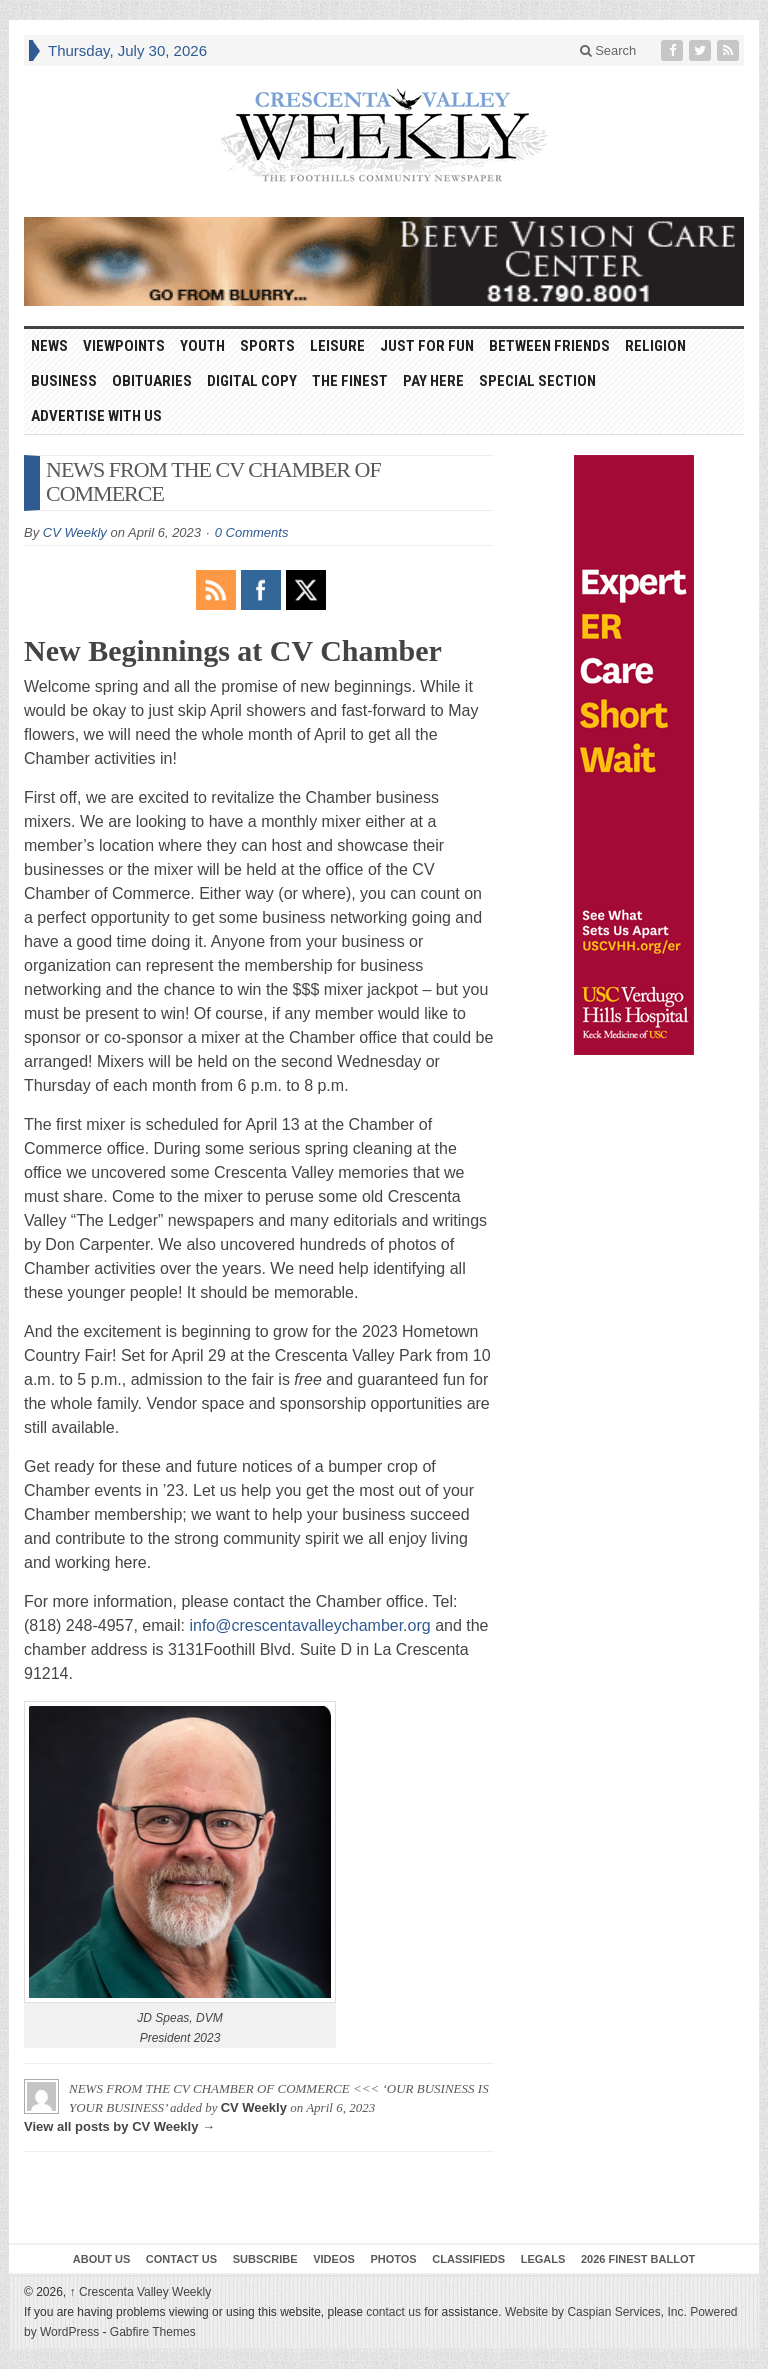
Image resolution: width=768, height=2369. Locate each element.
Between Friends (549, 346)
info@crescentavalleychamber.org (309, 1625)
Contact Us (181, 2259)
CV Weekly (75, 532)
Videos (334, 2259)
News (49, 346)
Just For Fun (427, 346)
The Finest (350, 381)
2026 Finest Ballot (638, 2259)
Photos (393, 2259)
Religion (655, 346)
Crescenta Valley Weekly (141, 2292)
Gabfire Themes (153, 2332)
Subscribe (265, 2259)
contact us (393, 2312)
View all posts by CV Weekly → (119, 2126)
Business (64, 381)
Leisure (337, 346)
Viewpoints (124, 346)
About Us (101, 2259)
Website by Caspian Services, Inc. (596, 2312)
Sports (267, 346)
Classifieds (468, 2259)
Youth (202, 346)
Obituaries (152, 381)
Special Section (537, 381)
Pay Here (433, 381)
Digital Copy (252, 381)
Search (608, 50)
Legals (543, 2259)
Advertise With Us (96, 416)
